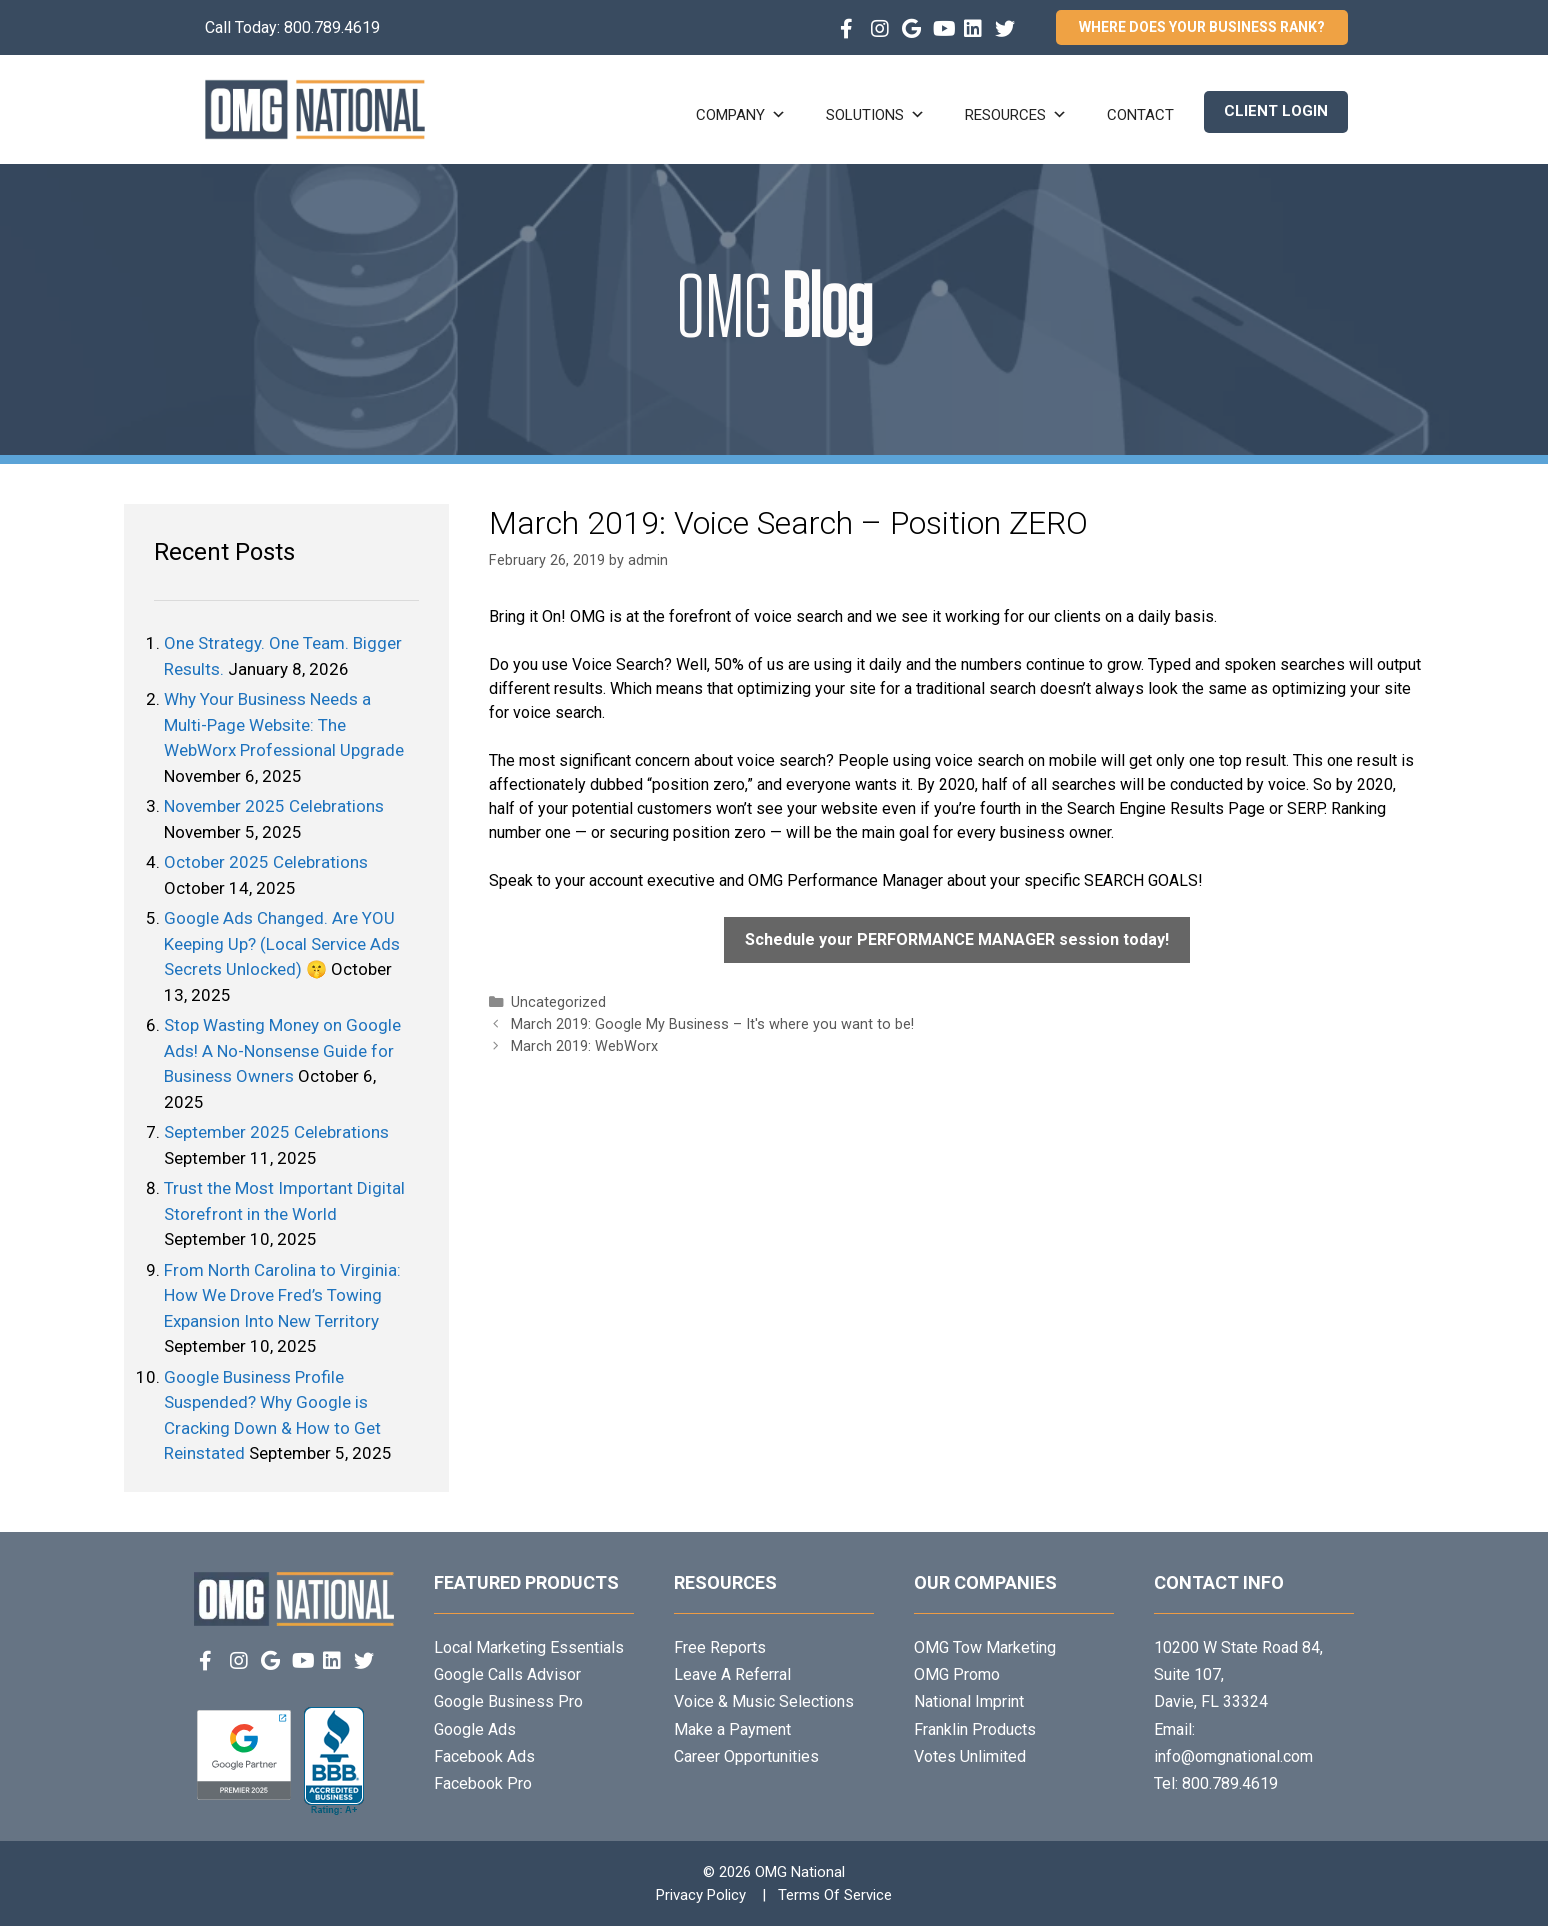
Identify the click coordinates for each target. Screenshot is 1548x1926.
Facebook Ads (484, 1756)
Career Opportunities (746, 1756)
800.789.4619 (332, 27)
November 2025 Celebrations (274, 806)
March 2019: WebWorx (584, 1046)
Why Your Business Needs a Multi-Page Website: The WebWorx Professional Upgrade (284, 724)
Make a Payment (732, 1729)
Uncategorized (558, 1002)
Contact (1140, 115)
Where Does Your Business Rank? (1202, 27)
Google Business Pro (508, 1701)
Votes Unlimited (970, 1756)
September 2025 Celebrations (276, 1132)
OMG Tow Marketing (985, 1647)
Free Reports (720, 1647)
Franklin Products (975, 1729)
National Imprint (969, 1701)
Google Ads (475, 1729)
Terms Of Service (835, 1895)
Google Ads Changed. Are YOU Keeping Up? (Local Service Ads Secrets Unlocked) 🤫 (282, 943)
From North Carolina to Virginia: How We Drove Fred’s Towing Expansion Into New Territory (282, 1295)
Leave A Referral (732, 1674)
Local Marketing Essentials (529, 1647)
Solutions (875, 115)
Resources (1016, 115)
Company (741, 115)
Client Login (1276, 111)
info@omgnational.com (1233, 1756)
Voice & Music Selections (764, 1701)
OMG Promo (957, 1674)
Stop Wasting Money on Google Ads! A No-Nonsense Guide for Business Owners (282, 1050)
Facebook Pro (483, 1783)
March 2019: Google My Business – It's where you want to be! (712, 1024)
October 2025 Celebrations (266, 862)
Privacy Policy (701, 1895)
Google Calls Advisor (507, 1674)
